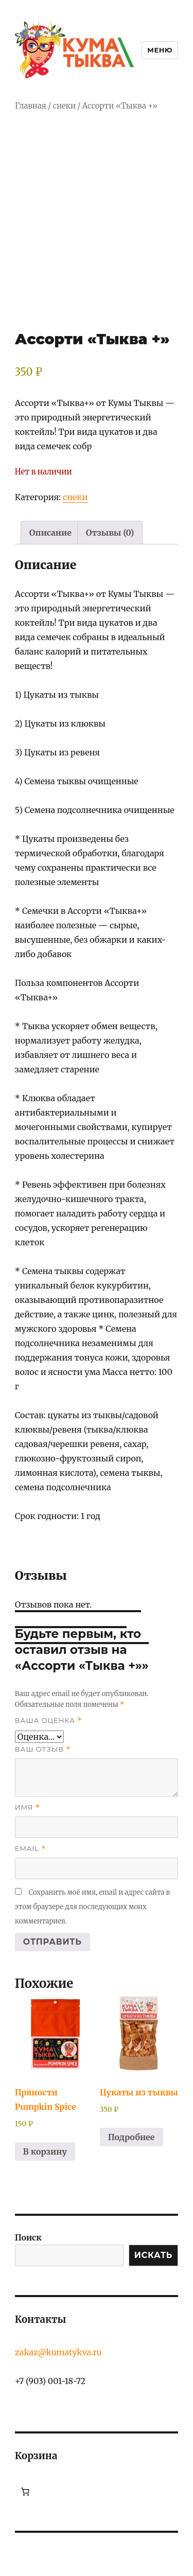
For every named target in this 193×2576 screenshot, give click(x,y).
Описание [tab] (50, 532)
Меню (159, 50)
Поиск (28, 2237)
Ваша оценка (48, 1720)
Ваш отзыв (43, 1749)
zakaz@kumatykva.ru (58, 2352)
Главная (30, 106)
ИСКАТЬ (153, 2255)
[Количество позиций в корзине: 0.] (25, 2491)
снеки (64, 106)
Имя (27, 1807)
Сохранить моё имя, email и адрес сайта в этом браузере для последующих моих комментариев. (92, 1907)
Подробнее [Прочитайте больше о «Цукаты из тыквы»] (131, 2137)
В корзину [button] (45, 2151)
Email (30, 1848)
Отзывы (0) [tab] (110, 532)
